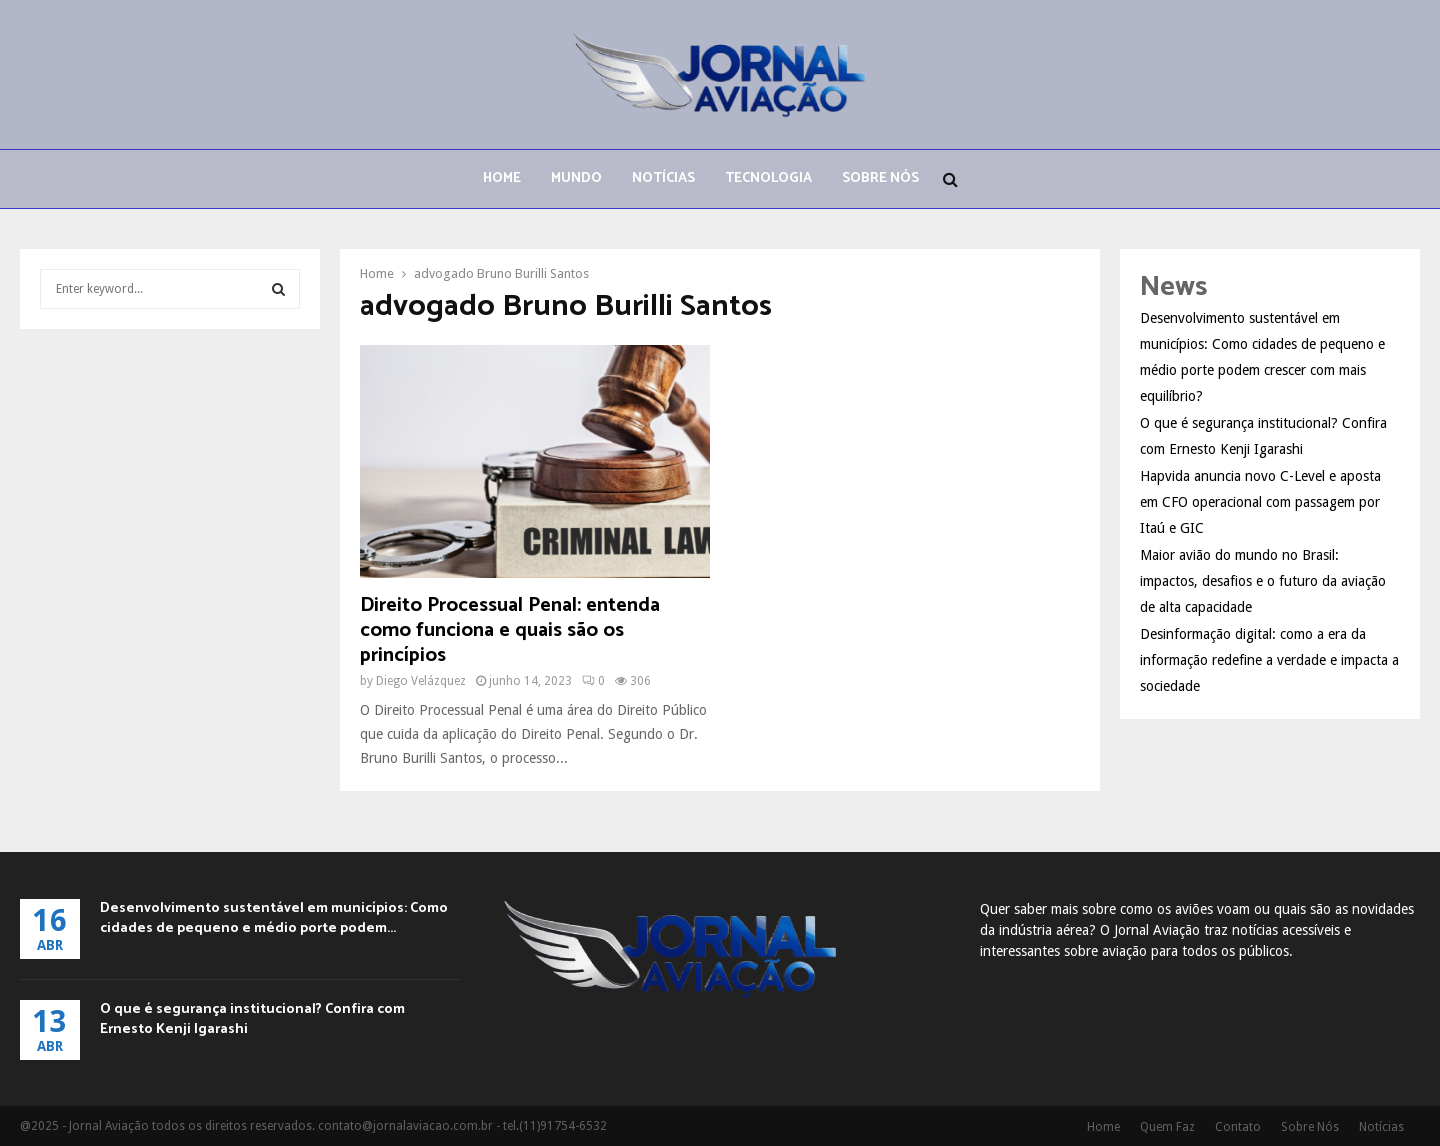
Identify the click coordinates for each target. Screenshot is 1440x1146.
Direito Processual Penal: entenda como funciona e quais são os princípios (510, 630)
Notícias (663, 178)
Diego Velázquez (421, 681)
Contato (1238, 1127)
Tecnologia (768, 178)
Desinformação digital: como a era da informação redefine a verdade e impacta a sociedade (1269, 660)
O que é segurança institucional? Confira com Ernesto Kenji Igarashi (252, 1019)
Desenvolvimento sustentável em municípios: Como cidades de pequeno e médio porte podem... (274, 918)
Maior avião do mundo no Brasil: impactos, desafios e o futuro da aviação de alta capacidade (1263, 581)
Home (502, 178)
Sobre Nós (880, 178)
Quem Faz (1167, 1127)
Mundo (576, 178)
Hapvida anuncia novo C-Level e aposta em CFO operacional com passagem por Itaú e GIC (1260, 502)
